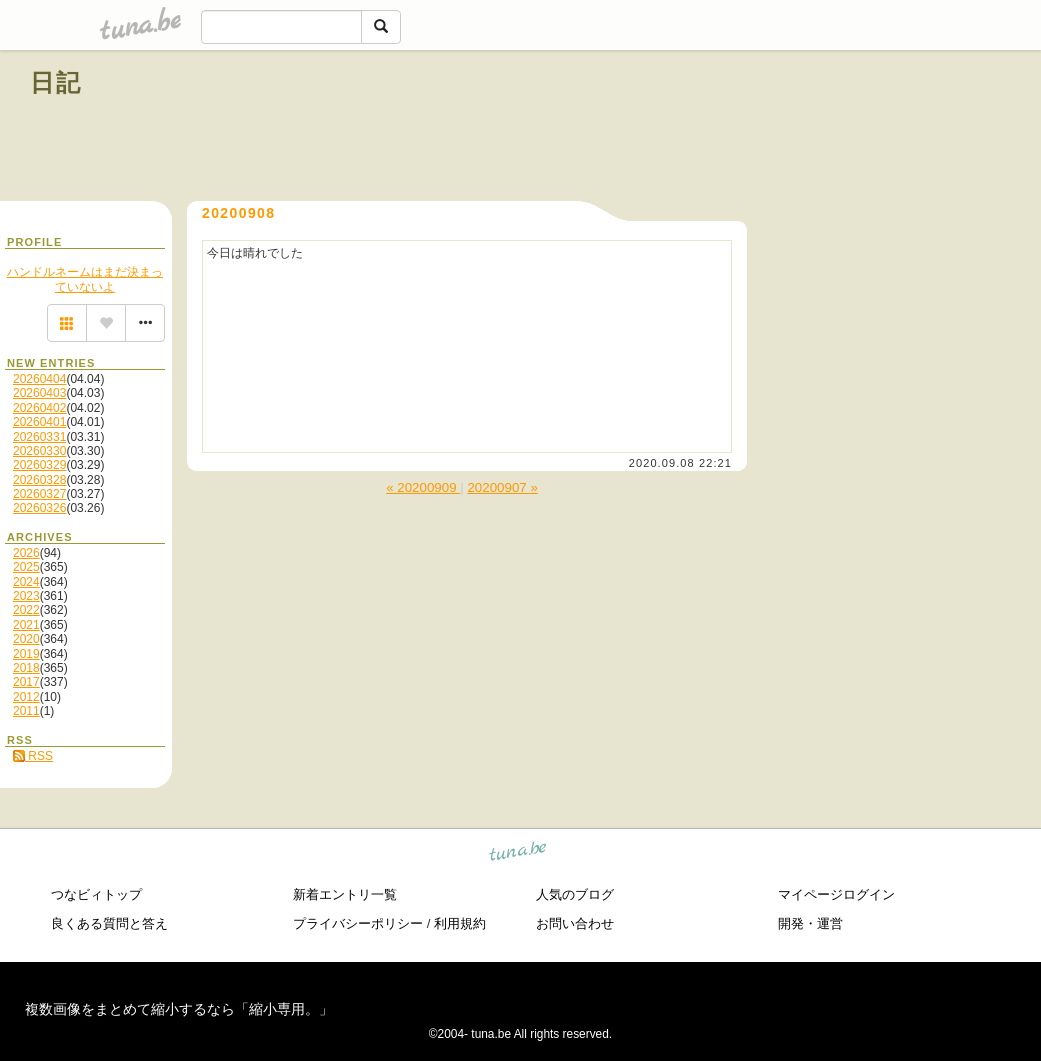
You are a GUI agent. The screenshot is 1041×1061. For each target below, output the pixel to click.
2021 (26, 625)
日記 (56, 82)
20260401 (39, 422)
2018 (26, 668)
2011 (26, 711)
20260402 (39, 408)
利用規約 (460, 923)
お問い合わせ (575, 923)
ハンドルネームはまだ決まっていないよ (85, 279)
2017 (26, 682)
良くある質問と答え (109, 923)
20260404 (39, 379)
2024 (26, 582)
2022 (26, 610)
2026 (26, 553)
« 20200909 (423, 487)
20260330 (39, 451)
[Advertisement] (783, 128)
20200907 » (502, 487)
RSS (33, 756)
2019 (26, 654)
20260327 (39, 494)
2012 (26, 697)
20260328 (39, 480)
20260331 (39, 437)
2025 (26, 567)
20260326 (39, 508)
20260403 (39, 393)
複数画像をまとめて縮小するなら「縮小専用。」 (179, 1009)
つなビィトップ (96, 894)
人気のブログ (575, 894)
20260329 (39, 465)
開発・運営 (810, 923)
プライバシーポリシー (358, 923)
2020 (26, 639)
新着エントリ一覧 (345, 894)
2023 (26, 596)
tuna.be (518, 854)
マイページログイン (836, 894)
